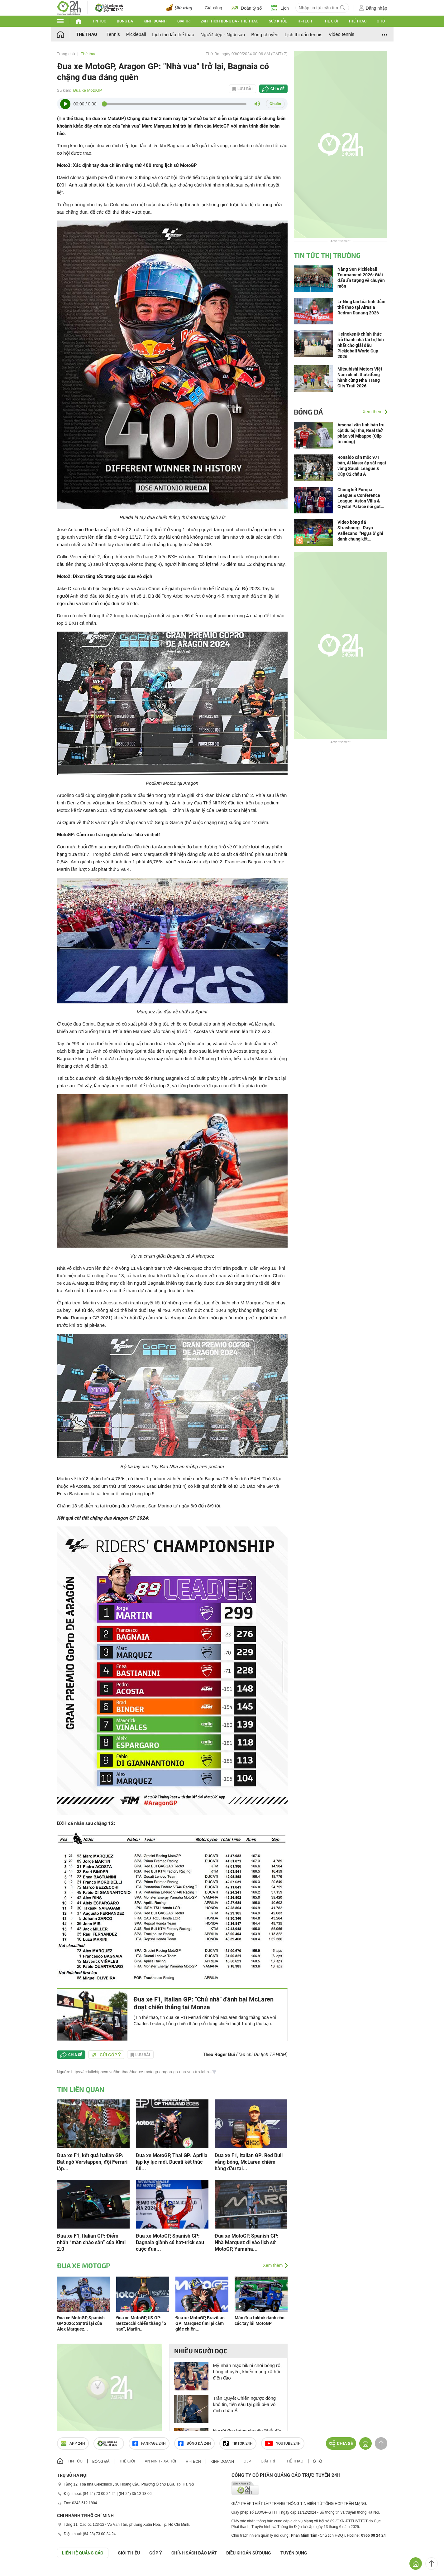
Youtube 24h (283, 2443)
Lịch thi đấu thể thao (173, 34)
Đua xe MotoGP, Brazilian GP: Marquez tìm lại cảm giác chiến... (200, 2323)
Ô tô (381, 21)
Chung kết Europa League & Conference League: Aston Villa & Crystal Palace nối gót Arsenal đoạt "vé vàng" (359, 498)
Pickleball (136, 34)
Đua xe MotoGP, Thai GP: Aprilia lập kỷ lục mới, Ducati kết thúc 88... (172, 2161)
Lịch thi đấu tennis (303, 34)
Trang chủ (66, 53)
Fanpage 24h (149, 2443)
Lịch (280, 8)
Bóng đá (125, 21)
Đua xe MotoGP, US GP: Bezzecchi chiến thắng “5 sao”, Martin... (141, 2323)
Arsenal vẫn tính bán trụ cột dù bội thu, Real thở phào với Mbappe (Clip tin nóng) (360, 433)
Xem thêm (273, 2265)
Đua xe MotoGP (87, 90)
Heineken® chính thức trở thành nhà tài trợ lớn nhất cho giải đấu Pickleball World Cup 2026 (360, 345)
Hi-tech (305, 21)
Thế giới (330, 21)
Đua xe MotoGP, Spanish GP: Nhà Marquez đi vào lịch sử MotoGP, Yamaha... (247, 2242)
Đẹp (247, 2461)
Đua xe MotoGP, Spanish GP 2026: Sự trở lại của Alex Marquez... (81, 2323)
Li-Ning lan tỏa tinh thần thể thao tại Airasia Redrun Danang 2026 (361, 307)
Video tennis (341, 34)
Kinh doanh (155, 21)
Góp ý (155, 2552)
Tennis (113, 34)
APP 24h (73, 2443)
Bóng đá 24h (194, 2443)
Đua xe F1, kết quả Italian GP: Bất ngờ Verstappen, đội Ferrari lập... (92, 2161)
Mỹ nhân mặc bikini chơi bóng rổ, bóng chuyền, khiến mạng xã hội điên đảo (247, 2371)
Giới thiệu (129, 2552)
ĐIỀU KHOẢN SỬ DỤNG (248, 2552)
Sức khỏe (278, 21)
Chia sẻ (277, 89)
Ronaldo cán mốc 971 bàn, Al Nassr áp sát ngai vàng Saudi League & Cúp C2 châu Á (361, 466)
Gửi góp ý (106, 2054)
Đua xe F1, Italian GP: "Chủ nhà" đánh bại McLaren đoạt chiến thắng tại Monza (204, 2003)
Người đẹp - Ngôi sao (222, 34)
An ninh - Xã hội (160, 2461)
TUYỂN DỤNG (293, 2552)
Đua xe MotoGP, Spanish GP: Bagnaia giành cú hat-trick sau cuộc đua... (170, 2242)
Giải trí (183, 21)
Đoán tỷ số (247, 8)
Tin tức (99, 21)
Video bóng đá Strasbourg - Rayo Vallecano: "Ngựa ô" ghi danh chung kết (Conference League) (360, 531)
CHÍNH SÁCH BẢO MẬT (194, 2552)
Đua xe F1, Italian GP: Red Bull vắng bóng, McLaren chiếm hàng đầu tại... (249, 2161)
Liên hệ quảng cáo (82, 2552)
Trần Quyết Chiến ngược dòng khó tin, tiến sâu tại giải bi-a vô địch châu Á (244, 2404)
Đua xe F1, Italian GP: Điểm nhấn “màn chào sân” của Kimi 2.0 (91, 2242)
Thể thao (357, 21)
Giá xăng (213, 7)
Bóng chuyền (264, 34)
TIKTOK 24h (238, 2443)
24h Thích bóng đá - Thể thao (229, 21)
